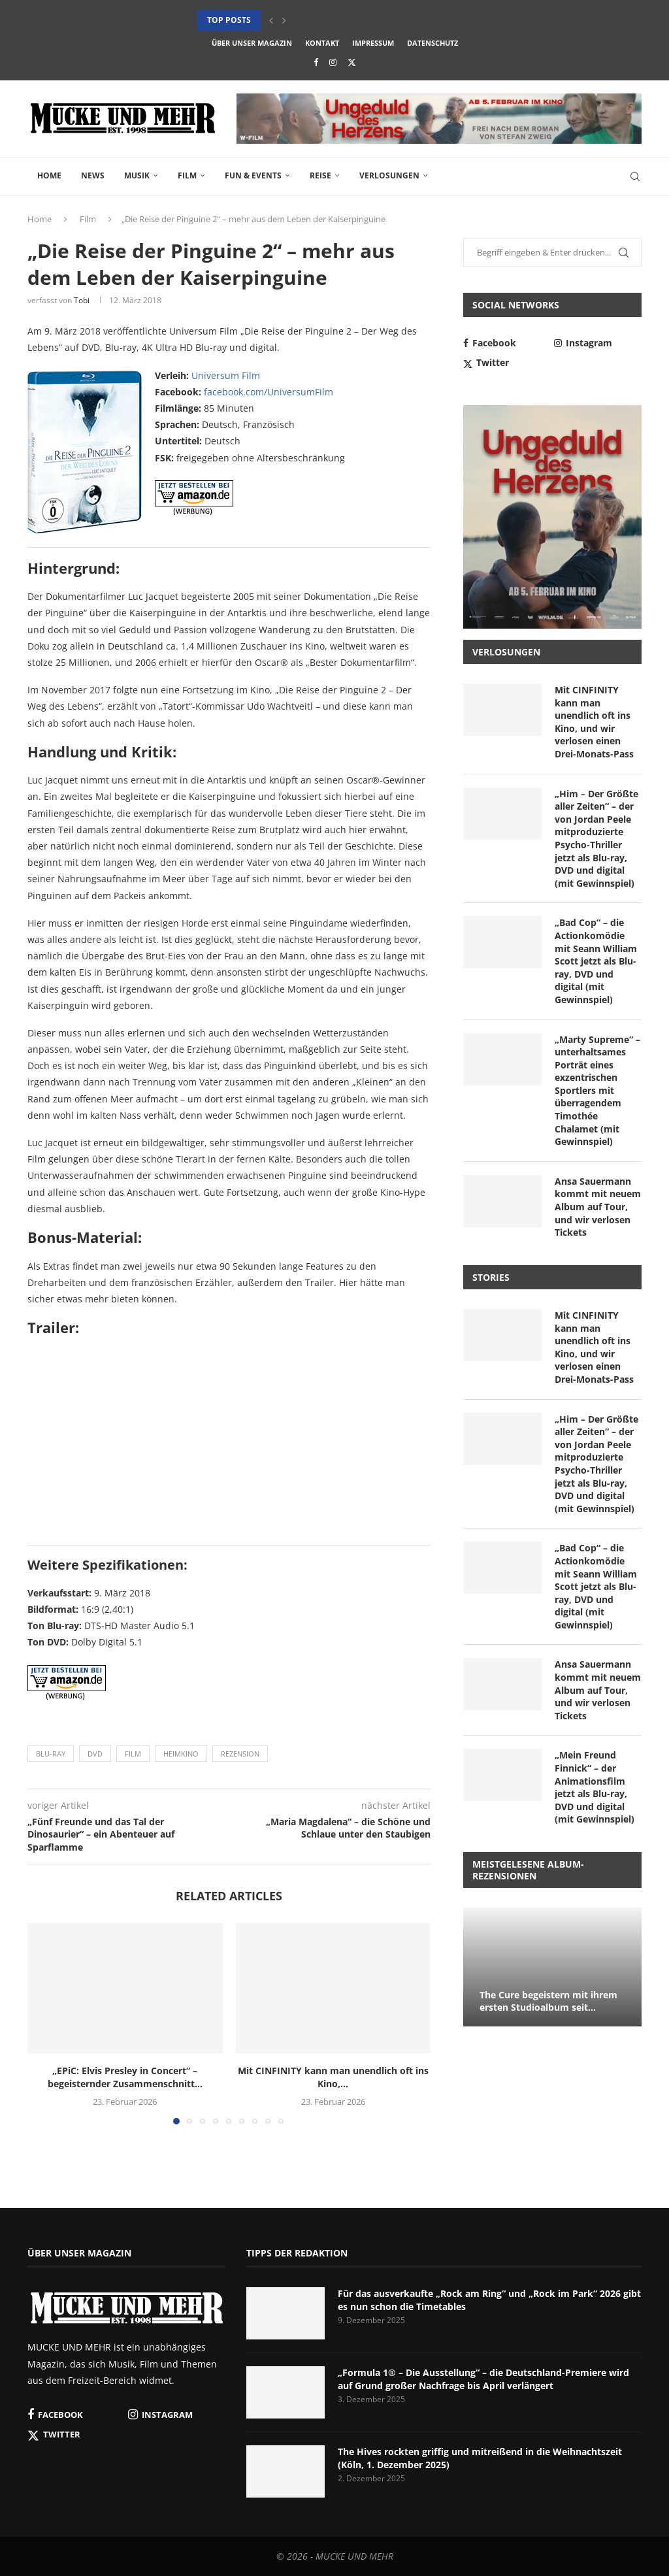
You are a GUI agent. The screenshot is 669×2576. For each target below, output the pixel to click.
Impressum (373, 43)
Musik (137, 175)
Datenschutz (432, 43)
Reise (320, 175)
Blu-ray (50, 1754)
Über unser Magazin (252, 43)
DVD (95, 1754)
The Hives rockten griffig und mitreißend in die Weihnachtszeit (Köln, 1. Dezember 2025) (480, 2458)
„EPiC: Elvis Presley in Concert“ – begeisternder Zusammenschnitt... (125, 2077)
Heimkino (181, 1754)
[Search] (635, 176)
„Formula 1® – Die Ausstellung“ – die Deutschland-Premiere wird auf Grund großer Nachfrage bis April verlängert (483, 2379)
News (93, 175)
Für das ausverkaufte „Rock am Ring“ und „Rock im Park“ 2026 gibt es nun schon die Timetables (489, 2300)
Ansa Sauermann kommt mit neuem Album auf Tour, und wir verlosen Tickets (598, 1206)
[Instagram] (332, 62)
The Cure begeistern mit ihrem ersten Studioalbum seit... (548, 2001)
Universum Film (225, 375)
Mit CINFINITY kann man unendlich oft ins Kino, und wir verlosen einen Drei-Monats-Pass (594, 722)
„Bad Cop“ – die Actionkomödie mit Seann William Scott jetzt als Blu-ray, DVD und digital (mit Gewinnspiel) (596, 961)
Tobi (82, 300)
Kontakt (322, 43)
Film (187, 175)
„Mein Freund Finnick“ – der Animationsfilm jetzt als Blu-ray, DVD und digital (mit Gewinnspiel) (594, 1787)
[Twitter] (352, 62)
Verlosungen (389, 175)
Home (49, 175)
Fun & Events (253, 175)
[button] (271, 20)
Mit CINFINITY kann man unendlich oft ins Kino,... (333, 2077)
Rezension (240, 1754)
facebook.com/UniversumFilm (268, 392)
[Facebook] (316, 62)
